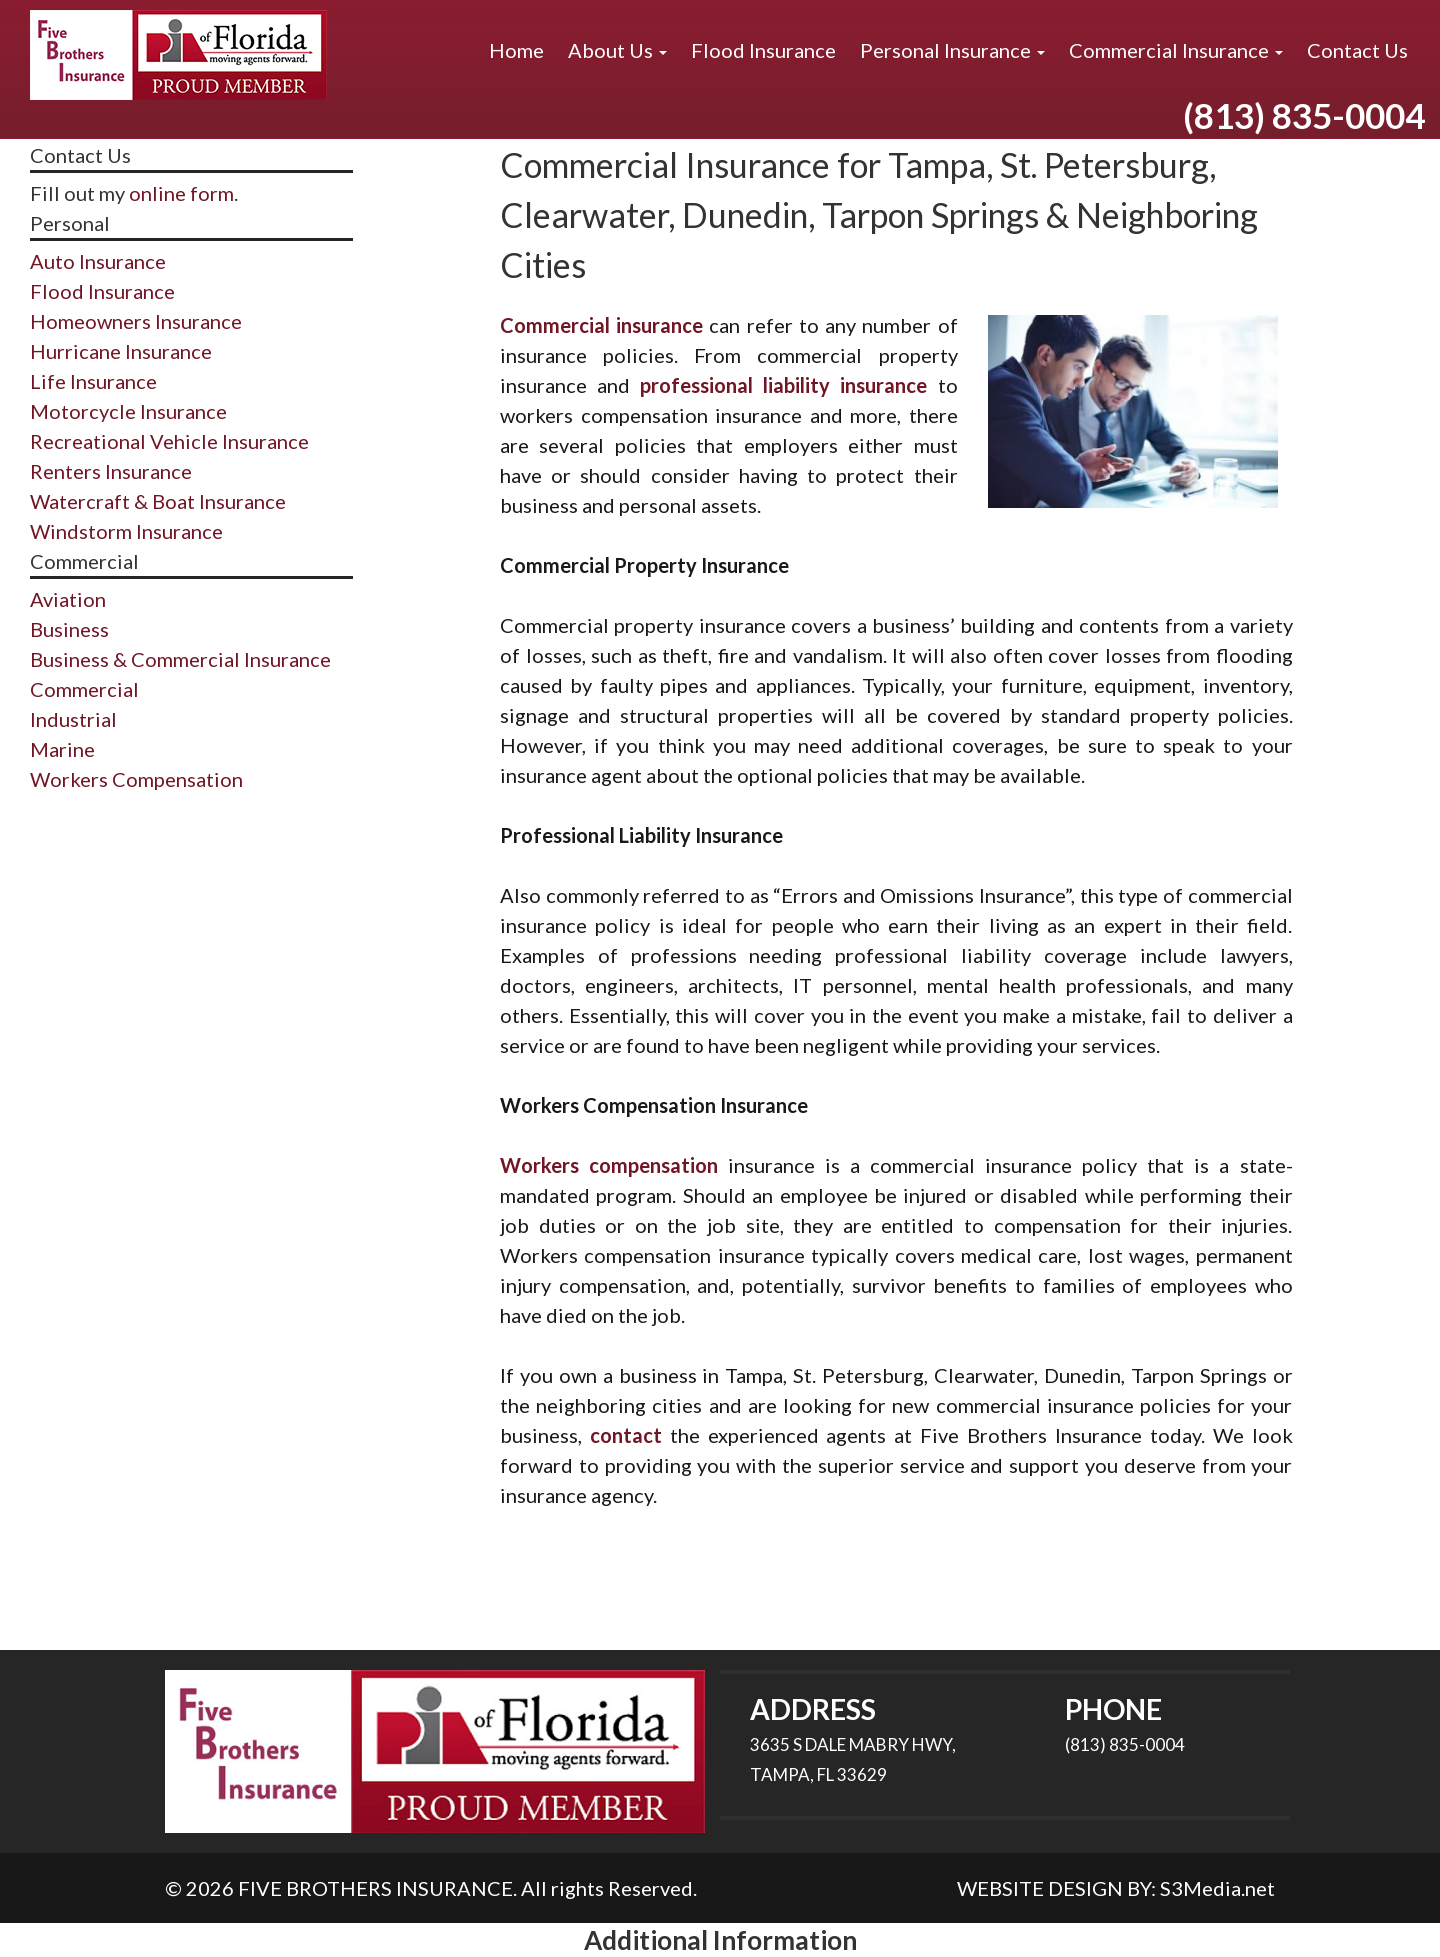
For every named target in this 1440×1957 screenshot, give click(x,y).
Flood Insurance (763, 50)
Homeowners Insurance (136, 321)
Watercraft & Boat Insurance (158, 501)
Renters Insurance (111, 471)
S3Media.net (1217, 1888)
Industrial (73, 719)
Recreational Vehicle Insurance (169, 441)
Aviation (68, 599)
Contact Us (1357, 50)
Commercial (84, 689)
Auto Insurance (98, 261)
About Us (617, 50)
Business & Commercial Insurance (180, 659)
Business (69, 629)
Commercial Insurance (1176, 50)
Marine (62, 749)
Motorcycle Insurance (128, 411)
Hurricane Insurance (121, 351)
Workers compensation (609, 1165)
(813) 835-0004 (1304, 115)
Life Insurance (93, 381)
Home (516, 50)
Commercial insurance (601, 325)
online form (181, 193)
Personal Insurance (952, 50)
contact (626, 1435)
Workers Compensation (136, 779)
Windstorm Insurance (126, 531)
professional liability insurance (783, 385)
